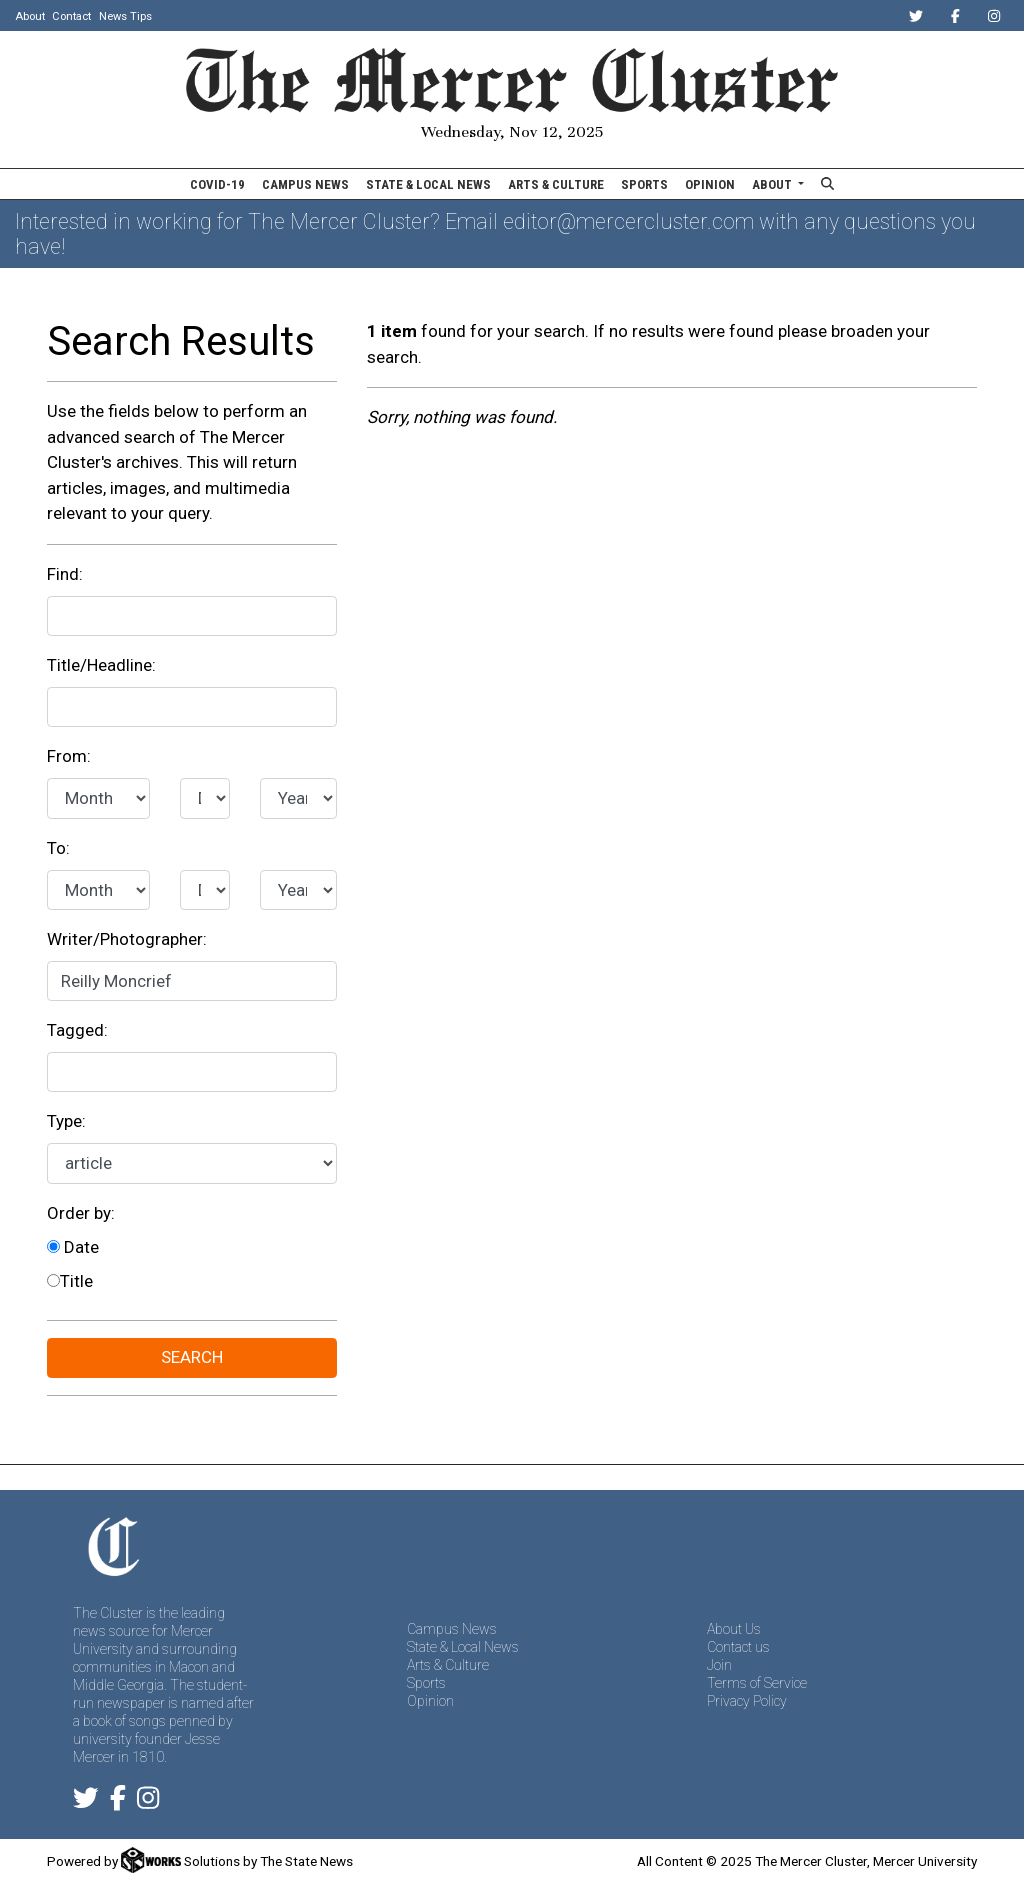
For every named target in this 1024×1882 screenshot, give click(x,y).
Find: (65, 574)
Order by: (81, 1213)
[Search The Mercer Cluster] (828, 184)
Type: (66, 1121)
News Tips (125, 16)
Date (73, 1247)
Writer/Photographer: (127, 939)
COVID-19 (217, 184)
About (30, 16)
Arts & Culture (556, 184)
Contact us (738, 1647)
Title (70, 1281)
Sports (644, 184)
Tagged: (77, 1030)
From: (69, 756)
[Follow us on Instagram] (148, 1802)
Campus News (305, 184)
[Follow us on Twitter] (86, 1802)
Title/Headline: (101, 665)
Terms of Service (757, 1683)
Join (719, 1665)
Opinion (710, 184)
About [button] (773, 184)
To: (58, 848)
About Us (734, 1629)
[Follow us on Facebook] (118, 1802)
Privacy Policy (747, 1701)
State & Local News (428, 184)
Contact (71, 16)
